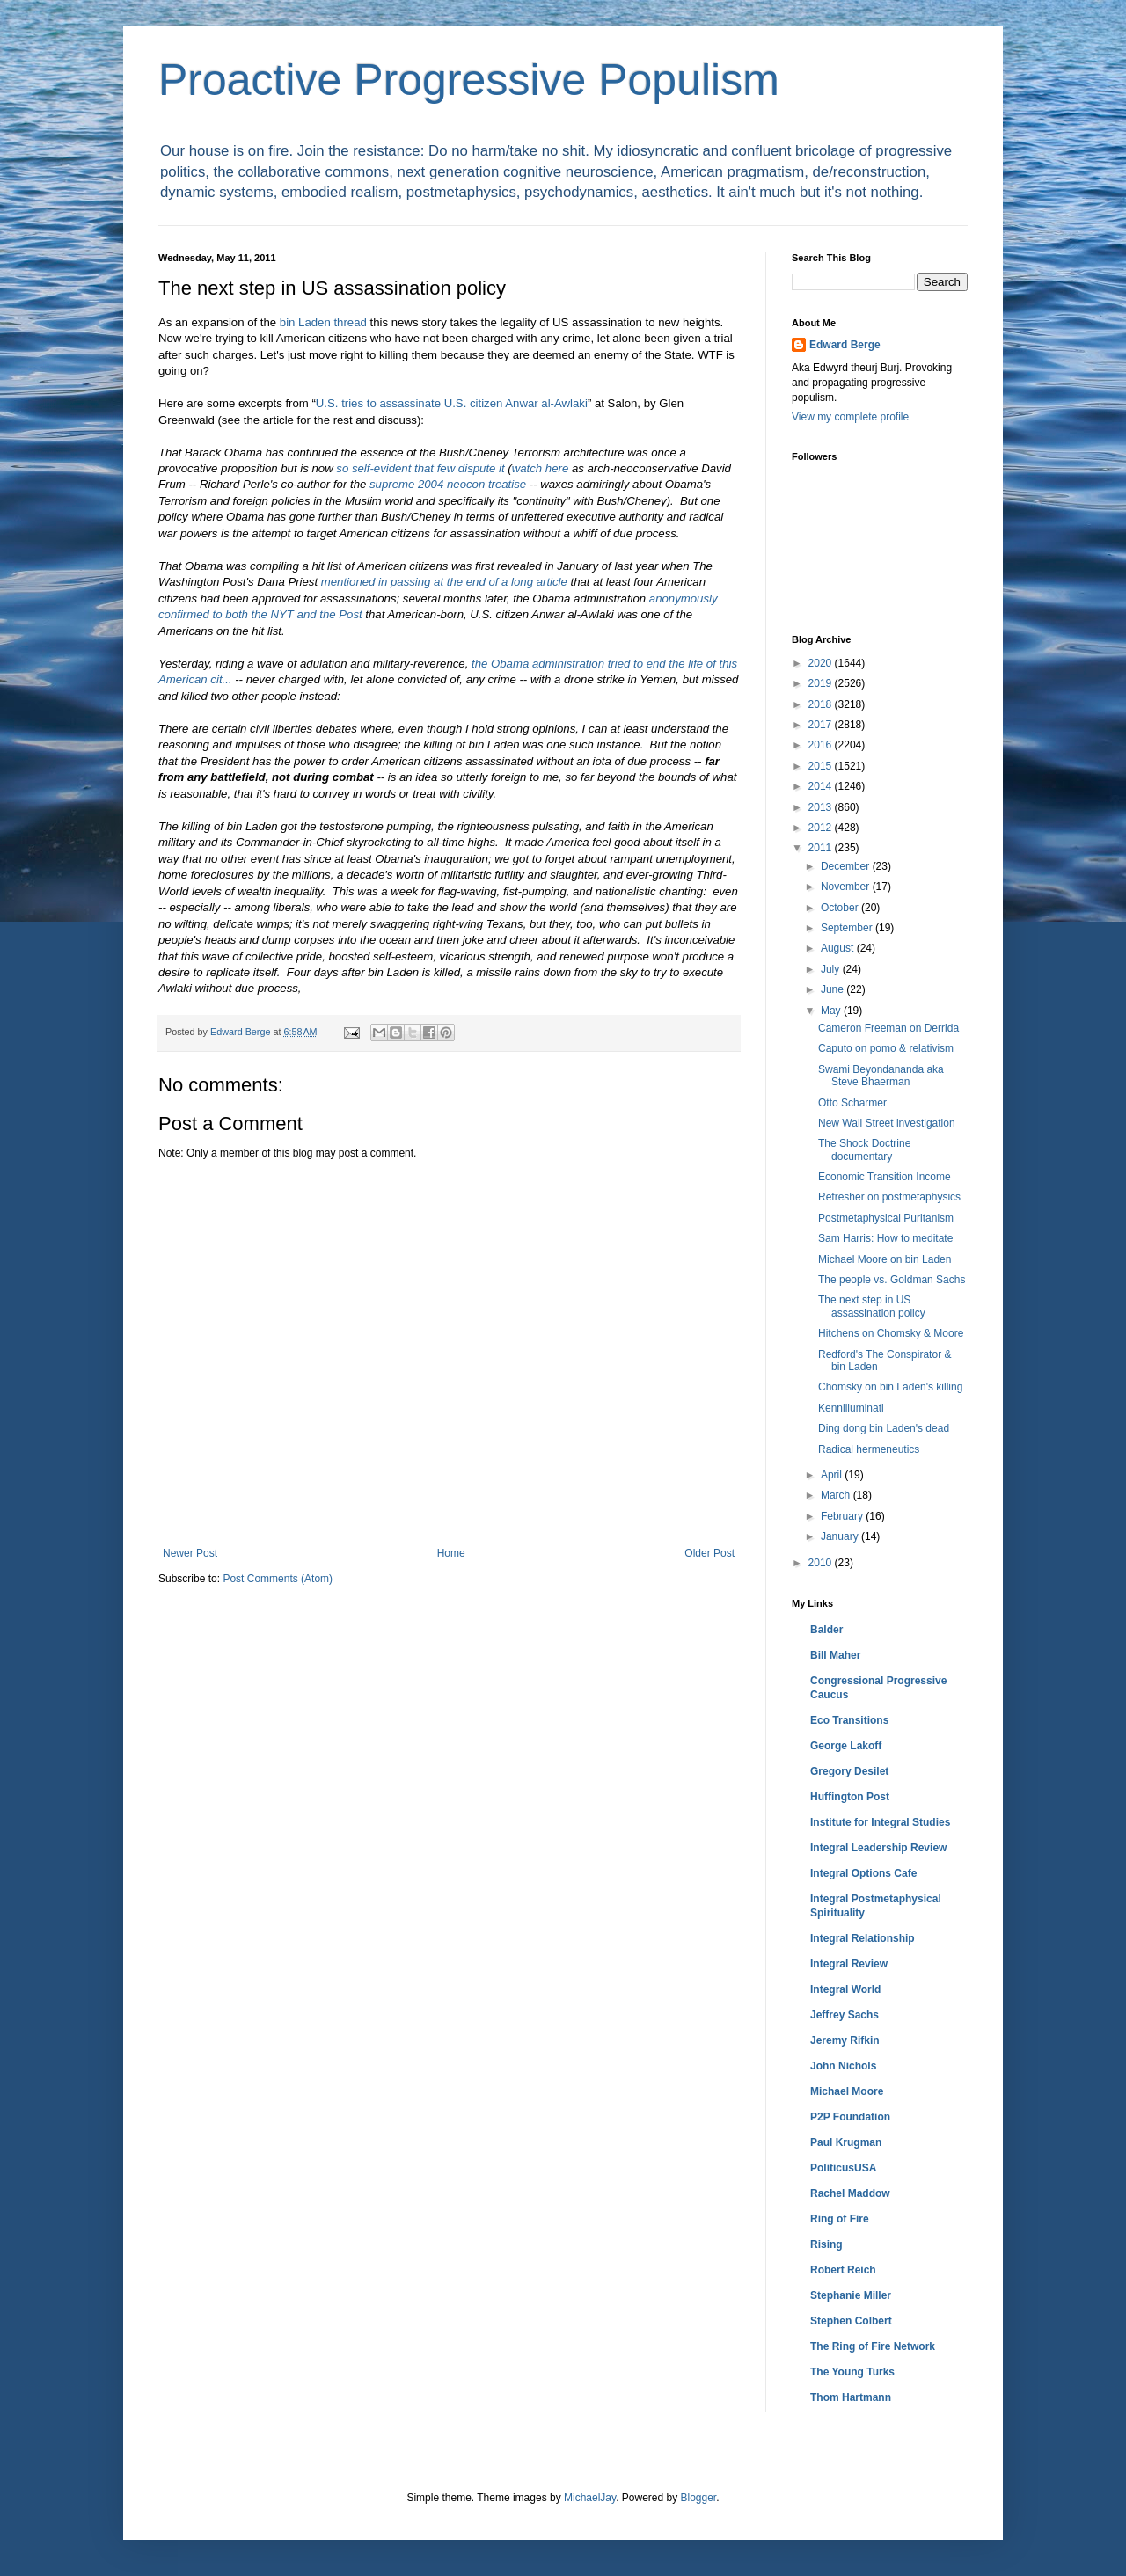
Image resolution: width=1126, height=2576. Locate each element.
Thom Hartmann (850, 2397)
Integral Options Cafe (863, 1873)
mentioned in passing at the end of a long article (444, 581)
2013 (821, 807)
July (832, 969)
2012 (821, 827)
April (832, 1475)
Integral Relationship (862, 1938)
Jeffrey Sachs (844, 2015)
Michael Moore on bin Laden (884, 1259)
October (841, 907)
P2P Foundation (850, 2117)
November (847, 886)
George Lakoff (845, 1746)
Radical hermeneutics (868, 1449)
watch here (540, 468)
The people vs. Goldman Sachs (891, 1279)
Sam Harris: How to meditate (885, 1238)
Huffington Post (849, 1797)
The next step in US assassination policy (871, 1306)
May (832, 1010)
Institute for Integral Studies (880, 1822)
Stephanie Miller (850, 2295)
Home (451, 1553)
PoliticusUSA (843, 2168)
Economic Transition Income (884, 1177)
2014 (821, 786)
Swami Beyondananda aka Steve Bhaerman (881, 1075)
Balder (826, 1630)
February (843, 1516)
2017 (821, 725)
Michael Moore (846, 2091)
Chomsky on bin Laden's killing (890, 1387)
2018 (821, 704)
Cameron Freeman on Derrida (888, 1028)
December (847, 866)
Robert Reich (843, 2270)
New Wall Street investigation (886, 1123)
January (841, 1536)
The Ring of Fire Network (872, 2346)
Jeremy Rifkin (845, 2040)
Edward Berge (845, 345)
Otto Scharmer (852, 1103)
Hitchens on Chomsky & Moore (890, 1333)
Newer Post (190, 1553)
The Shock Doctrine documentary (864, 1149)
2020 (821, 663)
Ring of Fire (839, 2219)
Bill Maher (835, 1655)
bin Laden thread (323, 322)
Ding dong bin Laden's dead (883, 1428)
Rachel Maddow (850, 2193)
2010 (821, 1563)
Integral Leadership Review (878, 1848)
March (837, 1495)
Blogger (699, 2498)
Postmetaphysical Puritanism (886, 1218)
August (839, 948)
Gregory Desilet (849, 1771)
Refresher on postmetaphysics (889, 1197)
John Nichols (843, 2066)
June (833, 989)
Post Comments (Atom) (278, 1579)
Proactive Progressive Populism (468, 80)
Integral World (845, 1989)
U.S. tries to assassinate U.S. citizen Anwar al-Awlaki (452, 403)
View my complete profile (850, 417)
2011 (821, 848)
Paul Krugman (845, 2142)
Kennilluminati (851, 1408)
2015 (821, 766)
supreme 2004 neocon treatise (447, 484)
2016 (821, 745)
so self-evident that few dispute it (420, 468)
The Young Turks (852, 2372)
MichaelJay (590, 2498)
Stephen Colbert (851, 2321)
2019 (821, 683)
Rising (826, 2244)
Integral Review (849, 1964)
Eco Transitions (849, 1720)
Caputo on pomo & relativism (886, 1048)
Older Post (709, 1553)
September (848, 928)
